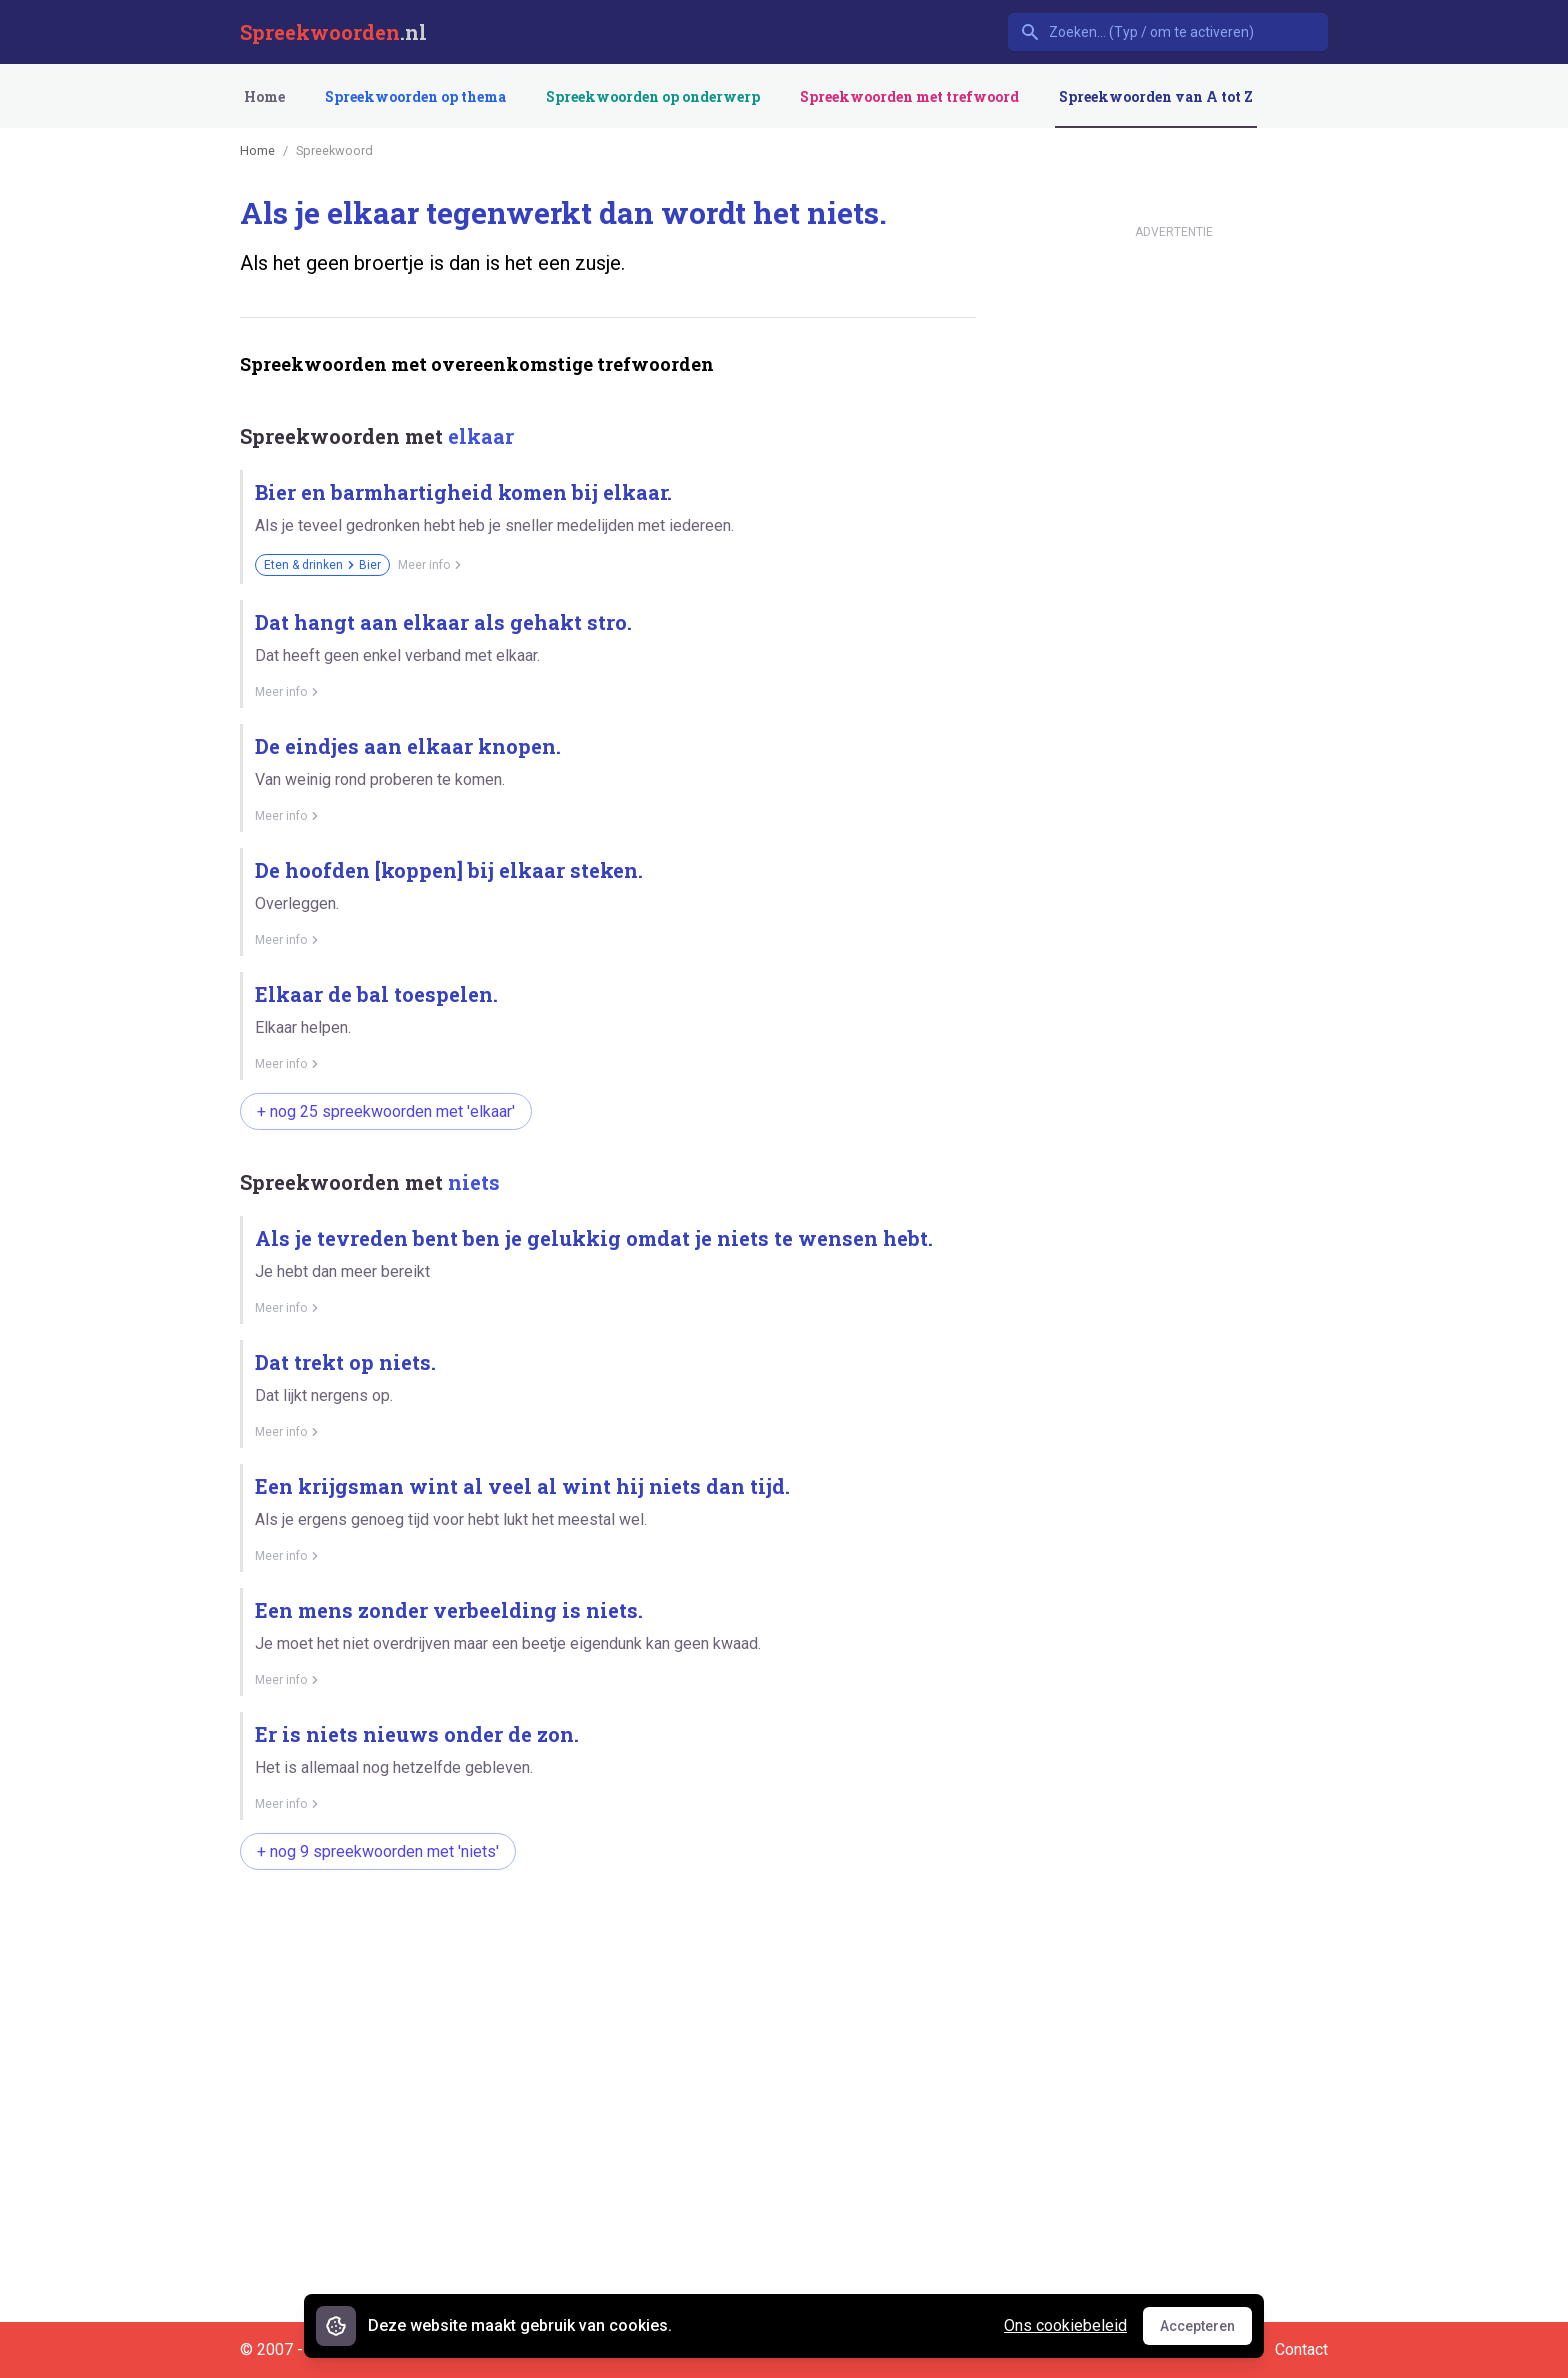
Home (264, 96)
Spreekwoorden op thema (415, 96)
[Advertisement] (604, 1949)
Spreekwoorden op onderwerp (653, 96)
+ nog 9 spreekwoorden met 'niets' (378, 1851)
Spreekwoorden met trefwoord (909, 96)
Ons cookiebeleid (1065, 2325)
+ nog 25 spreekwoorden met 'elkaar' (386, 1111)
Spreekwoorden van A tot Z (1156, 96)
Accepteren (1206, 2331)
